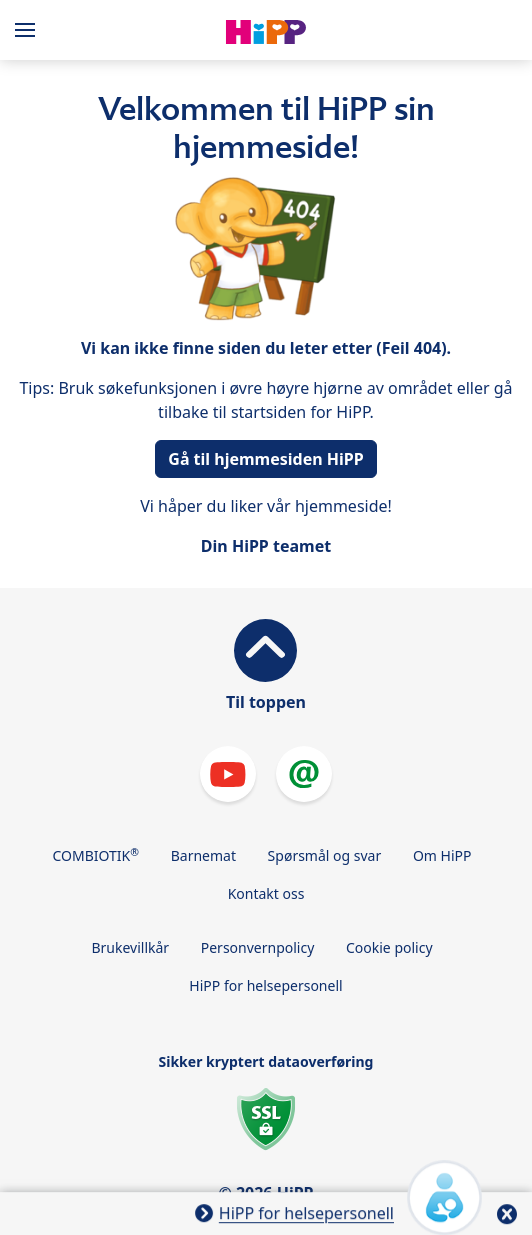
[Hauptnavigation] (29, 30)
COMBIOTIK (96, 855)
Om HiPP (442, 855)
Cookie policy (389, 947)
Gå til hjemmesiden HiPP (265, 459)
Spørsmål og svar (325, 855)
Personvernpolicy (258, 947)
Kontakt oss (266, 893)
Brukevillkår (130, 947)
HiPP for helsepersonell (265, 985)
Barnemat (203, 855)
